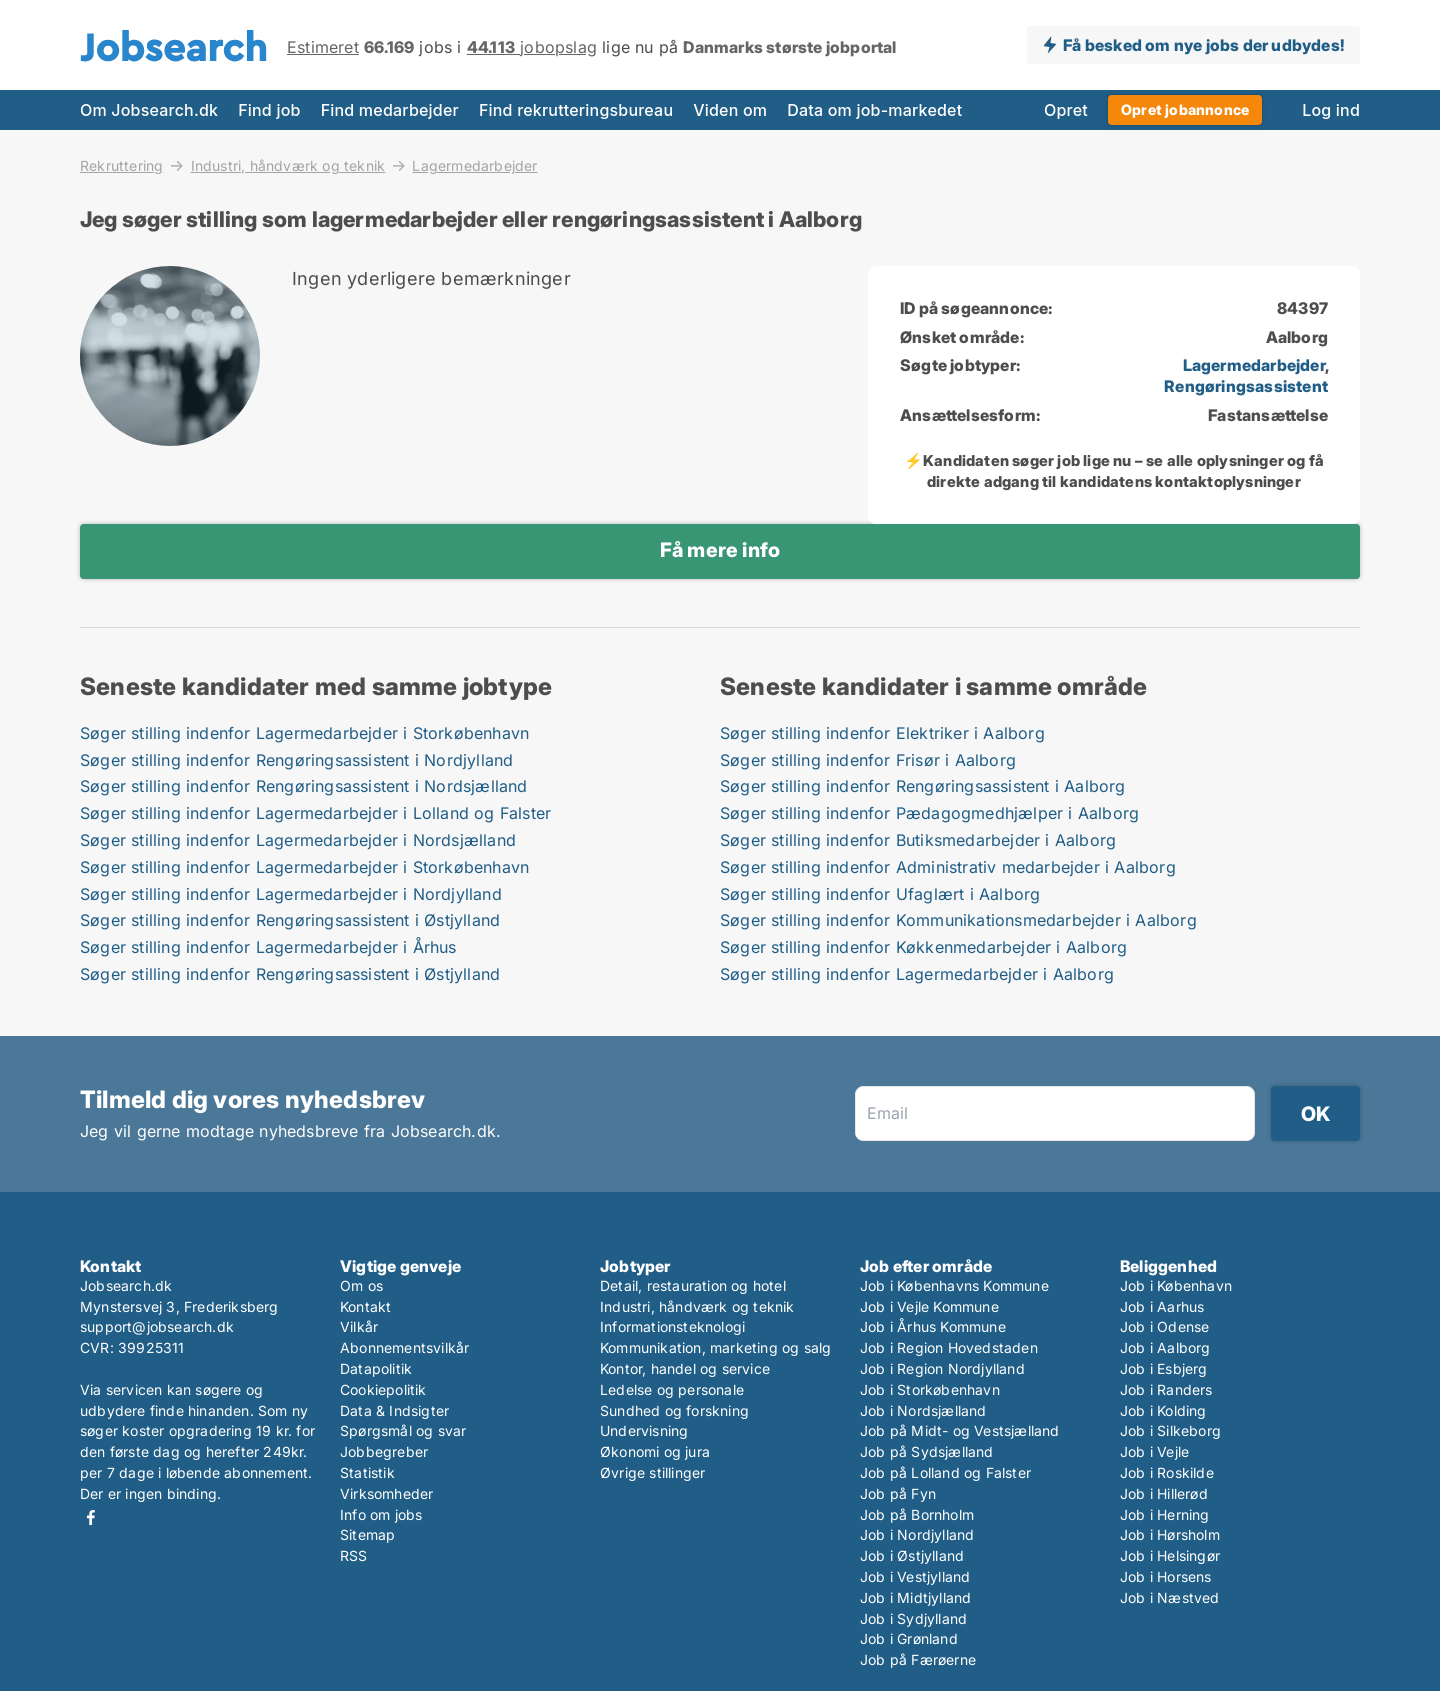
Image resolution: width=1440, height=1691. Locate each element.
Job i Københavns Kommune (954, 1285)
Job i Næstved (1170, 1597)
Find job (269, 110)
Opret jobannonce (1185, 109)
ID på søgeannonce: (976, 308)
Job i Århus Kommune (933, 1326)
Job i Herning (1165, 1514)
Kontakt (365, 1306)
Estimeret (323, 47)
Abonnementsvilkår (404, 1347)
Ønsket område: (962, 337)
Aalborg (1297, 337)
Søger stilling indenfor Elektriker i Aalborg (882, 733)
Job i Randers (1166, 1389)
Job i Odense (1164, 1326)
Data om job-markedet (874, 110)
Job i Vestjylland (915, 1576)
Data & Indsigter (394, 1410)
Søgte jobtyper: (960, 365)
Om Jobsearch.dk (149, 110)
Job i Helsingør (1170, 1555)
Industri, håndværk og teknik (288, 165)
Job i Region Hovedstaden (949, 1347)
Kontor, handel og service (685, 1368)
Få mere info (720, 550)
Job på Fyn (898, 1493)
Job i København (1176, 1285)
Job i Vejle (1154, 1451)
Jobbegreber (384, 1451)
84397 (1302, 308)
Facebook (91, 1517)
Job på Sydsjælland (927, 1451)
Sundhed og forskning (674, 1410)
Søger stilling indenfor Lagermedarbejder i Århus (268, 947)
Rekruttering (121, 165)
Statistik (367, 1472)
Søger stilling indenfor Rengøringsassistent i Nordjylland (296, 760)
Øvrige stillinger (652, 1472)
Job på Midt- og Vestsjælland (960, 1430)
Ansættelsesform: (970, 415)
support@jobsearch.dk (157, 1326)
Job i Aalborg (1165, 1347)
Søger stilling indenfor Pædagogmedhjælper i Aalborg (929, 813)
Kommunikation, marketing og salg (715, 1347)
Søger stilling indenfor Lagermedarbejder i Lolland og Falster (315, 813)
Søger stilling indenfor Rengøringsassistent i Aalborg (923, 786)
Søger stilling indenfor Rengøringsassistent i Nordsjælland (304, 786)
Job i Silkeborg (1170, 1430)
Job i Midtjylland (915, 1597)
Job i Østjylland (912, 1555)
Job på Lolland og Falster (945, 1472)
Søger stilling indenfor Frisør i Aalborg (868, 760)
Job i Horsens (1166, 1576)
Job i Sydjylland (913, 1618)
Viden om (730, 110)
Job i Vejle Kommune (929, 1306)
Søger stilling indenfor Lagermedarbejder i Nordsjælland (298, 840)
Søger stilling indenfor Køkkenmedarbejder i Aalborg (923, 947)
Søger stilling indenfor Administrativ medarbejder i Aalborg (948, 867)
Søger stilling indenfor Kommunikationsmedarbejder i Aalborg (958, 920)
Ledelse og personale (672, 1389)
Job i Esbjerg (1164, 1368)
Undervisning (644, 1430)
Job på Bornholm (917, 1514)
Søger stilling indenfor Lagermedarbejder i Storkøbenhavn (304, 733)
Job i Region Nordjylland (942, 1368)
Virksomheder (386, 1493)
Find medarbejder (390, 110)
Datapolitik (376, 1368)
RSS (354, 1555)
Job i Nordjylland (917, 1534)
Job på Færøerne (918, 1659)
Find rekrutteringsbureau (576, 110)
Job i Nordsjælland (923, 1410)
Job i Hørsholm (1170, 1534)
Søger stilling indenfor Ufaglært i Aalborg (880, 894)
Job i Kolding (1163, 1410)
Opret (1066, 110)
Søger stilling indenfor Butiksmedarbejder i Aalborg (918, 840)
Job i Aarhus (1162, 1306)
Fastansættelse (1268, 415)
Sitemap (367, 1534)
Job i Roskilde (1167, 1472)
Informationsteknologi (672, 1326)
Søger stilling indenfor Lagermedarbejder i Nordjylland (291, 894)
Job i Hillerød (1164, 1493)
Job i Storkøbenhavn (930, 1389)
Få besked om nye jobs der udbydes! (1203, 45)
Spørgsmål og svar (403, 1430)
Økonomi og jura (655, 1451)
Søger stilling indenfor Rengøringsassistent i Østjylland (290, 920)
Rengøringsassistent (1246, 386)
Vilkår (359, 1326)
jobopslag (532, 47)
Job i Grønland (909, 1638)
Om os (361, 1285)
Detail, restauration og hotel (693, 1285)
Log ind (1331, 110)
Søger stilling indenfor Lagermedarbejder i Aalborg (917, 974)
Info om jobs (381, 1514)
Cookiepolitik (383, 1389)
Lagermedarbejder (474, 166)
